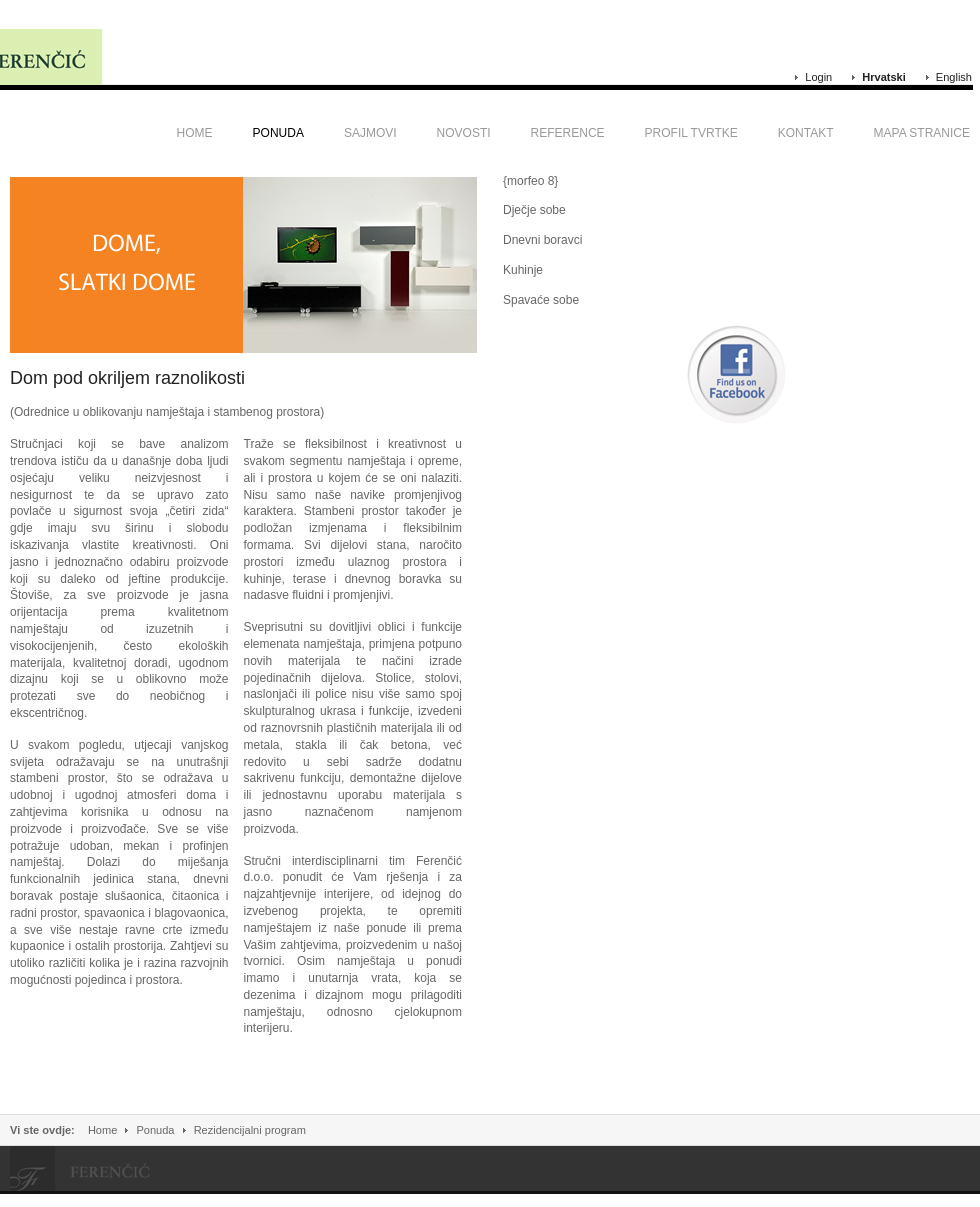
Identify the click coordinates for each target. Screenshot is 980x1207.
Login (818, 77)
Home (102, 1130)
